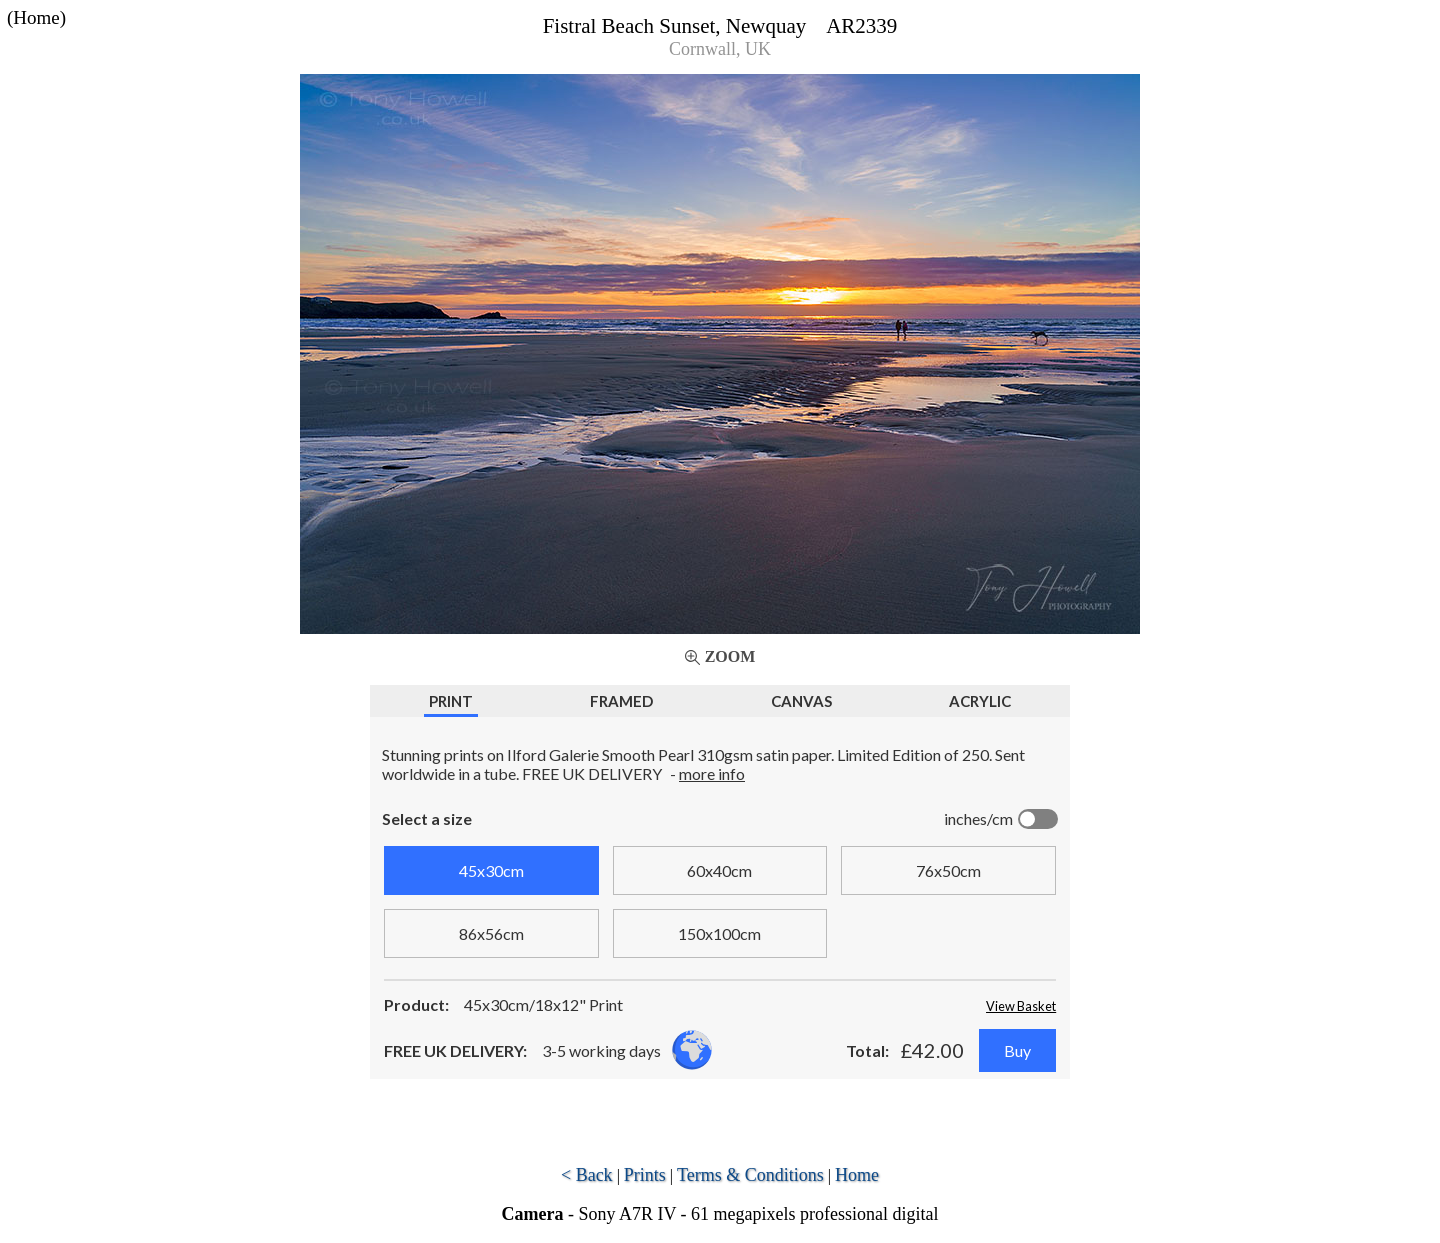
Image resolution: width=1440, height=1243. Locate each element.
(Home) (36, 17)
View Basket (1021, 1006)
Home (857, 1175)
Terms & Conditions (750, 1175)
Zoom (730, 656)
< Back (587, 1175)
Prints (645, 1175)
